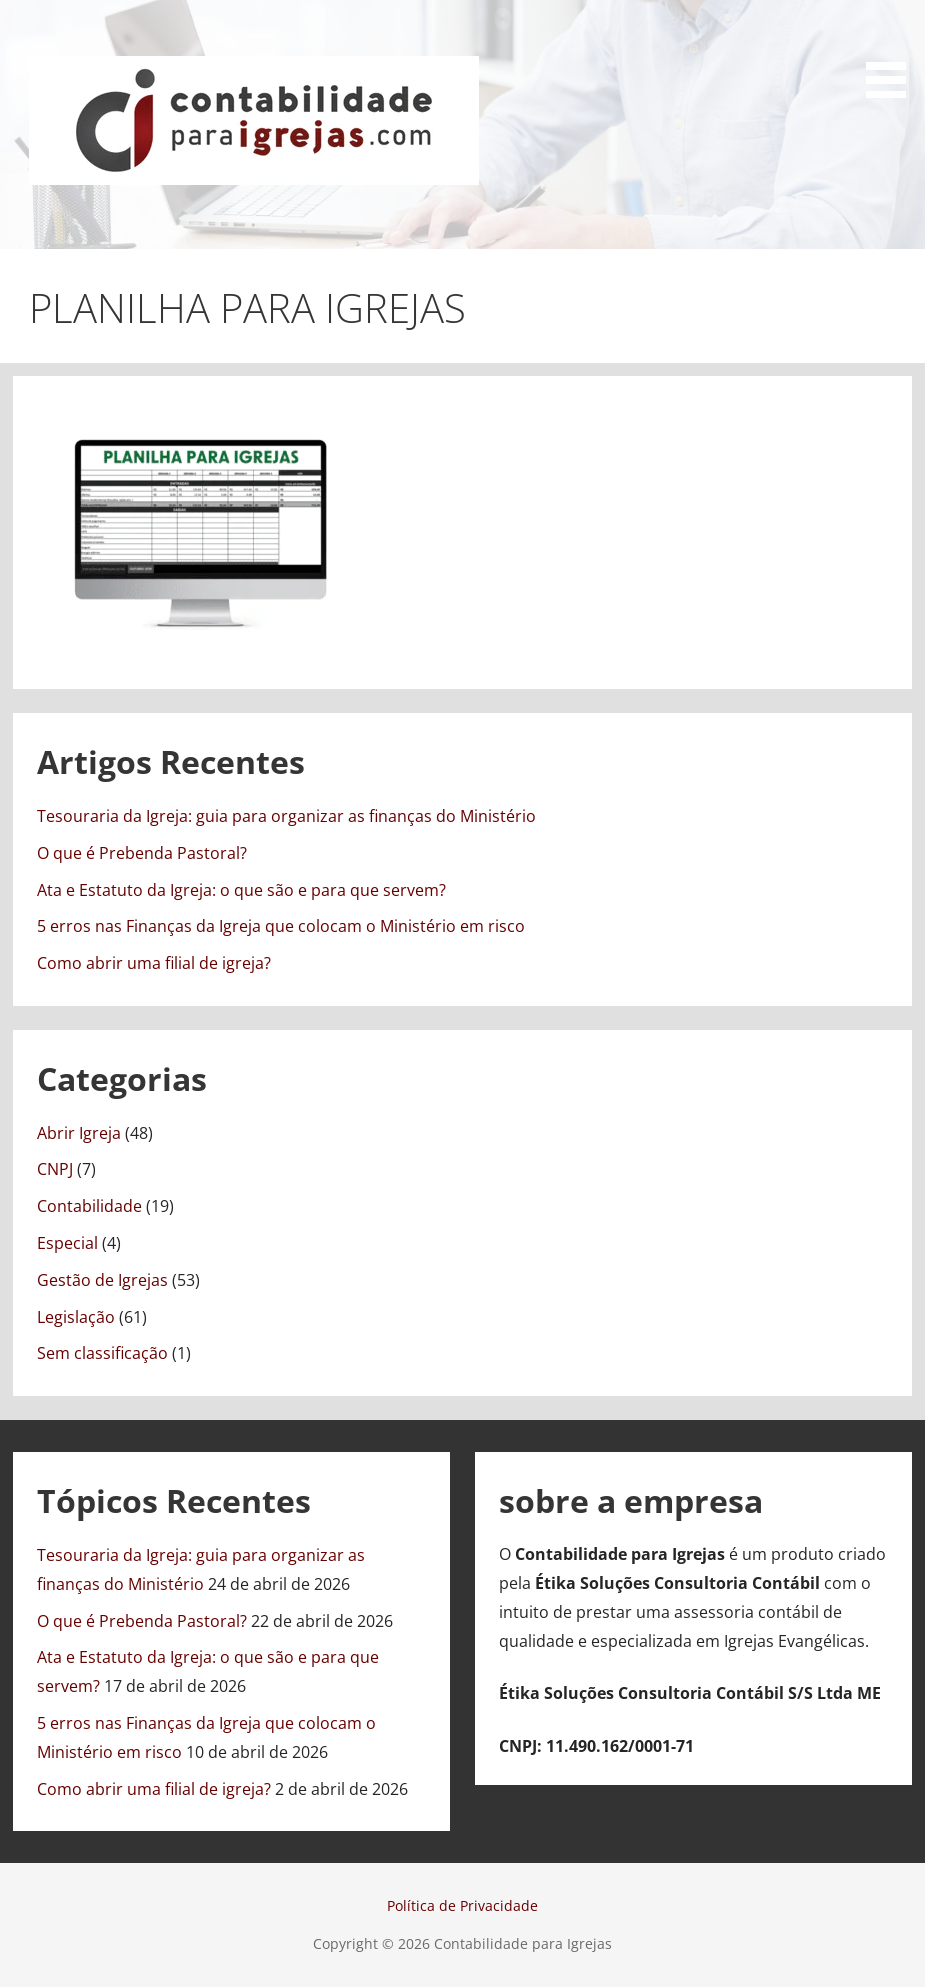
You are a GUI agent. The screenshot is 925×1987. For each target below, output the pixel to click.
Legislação (76, 1317)
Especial (67, 1243)
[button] (893, 52)
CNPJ (55, 1169)
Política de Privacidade (462, 1905)
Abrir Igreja (79, 1133)
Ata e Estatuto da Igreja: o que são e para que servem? (241, 890)
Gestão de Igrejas (102, 1280)
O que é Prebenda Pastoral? (142, 853)
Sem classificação (102, 1353)
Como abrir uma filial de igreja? (154, 963)
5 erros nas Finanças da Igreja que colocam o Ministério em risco (281, 926)
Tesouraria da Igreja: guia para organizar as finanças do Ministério (286, 816)
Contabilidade (89, 1206)
